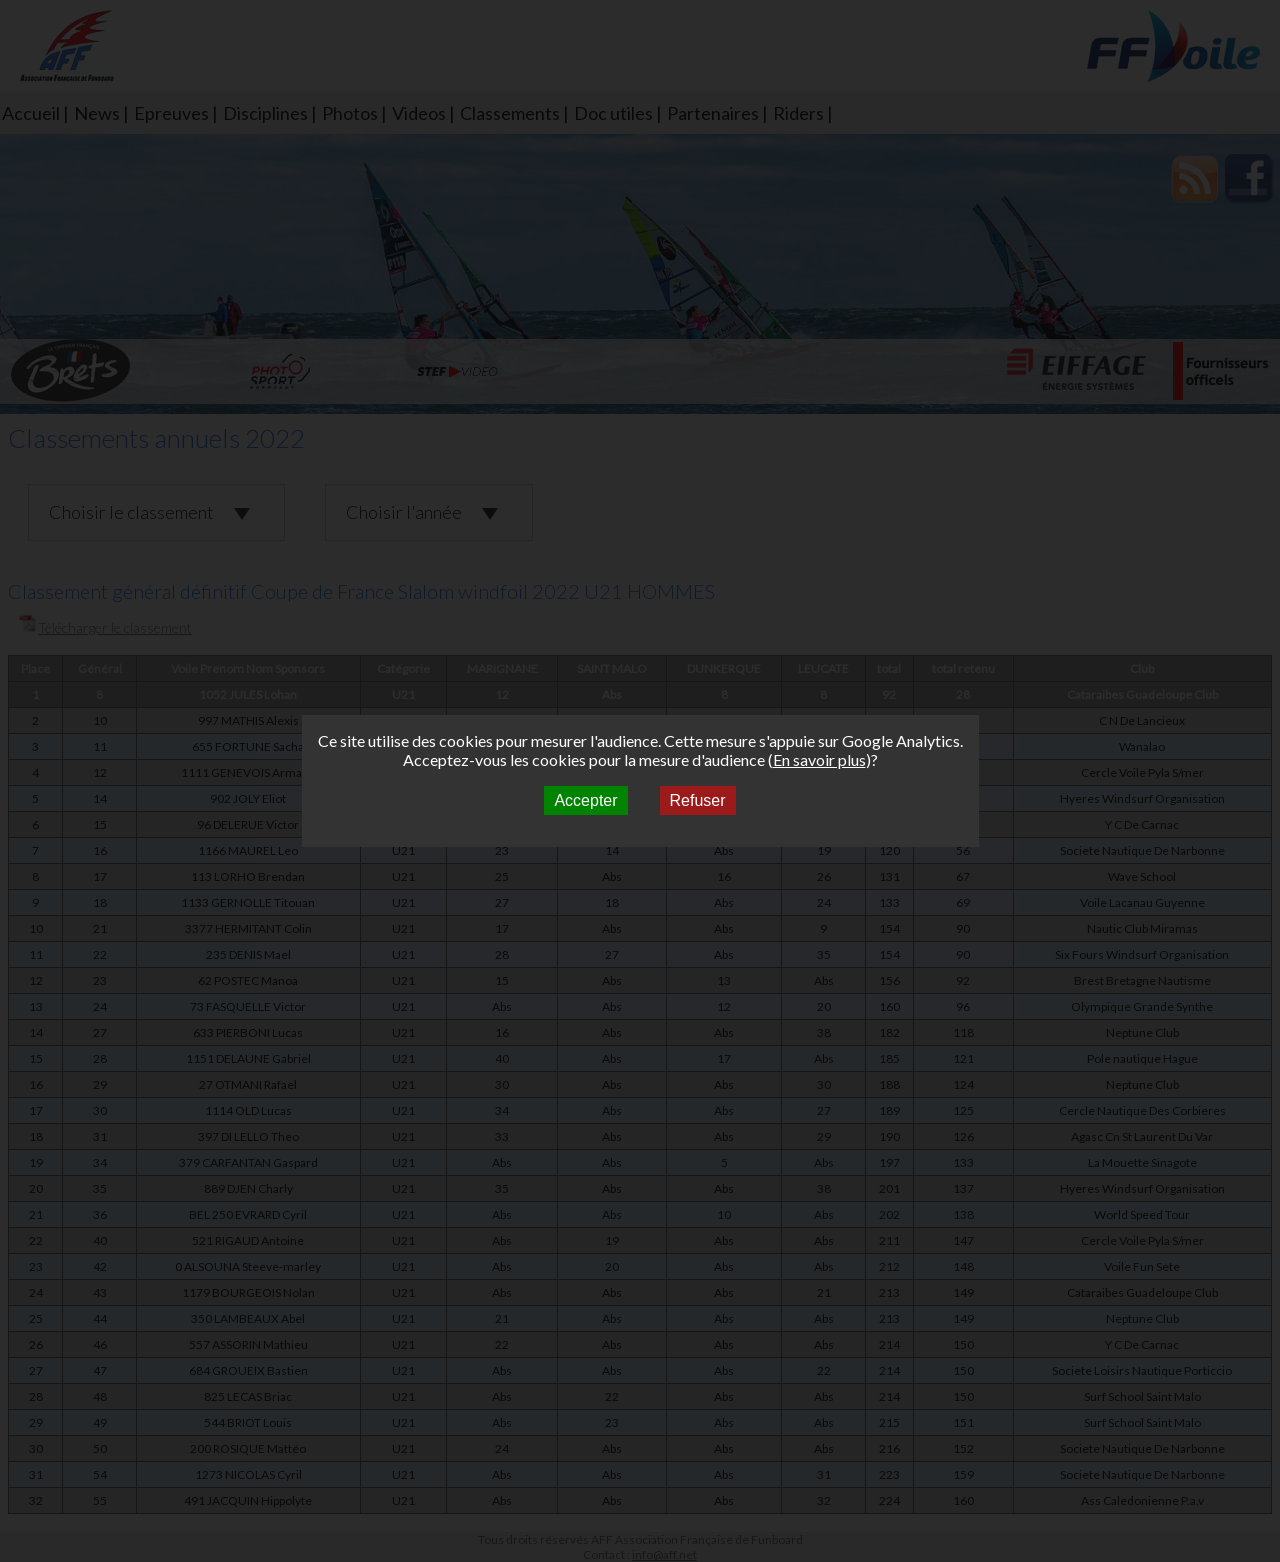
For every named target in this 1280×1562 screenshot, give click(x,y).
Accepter (585, 800)
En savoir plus (819, 759)
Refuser (698, 800)
